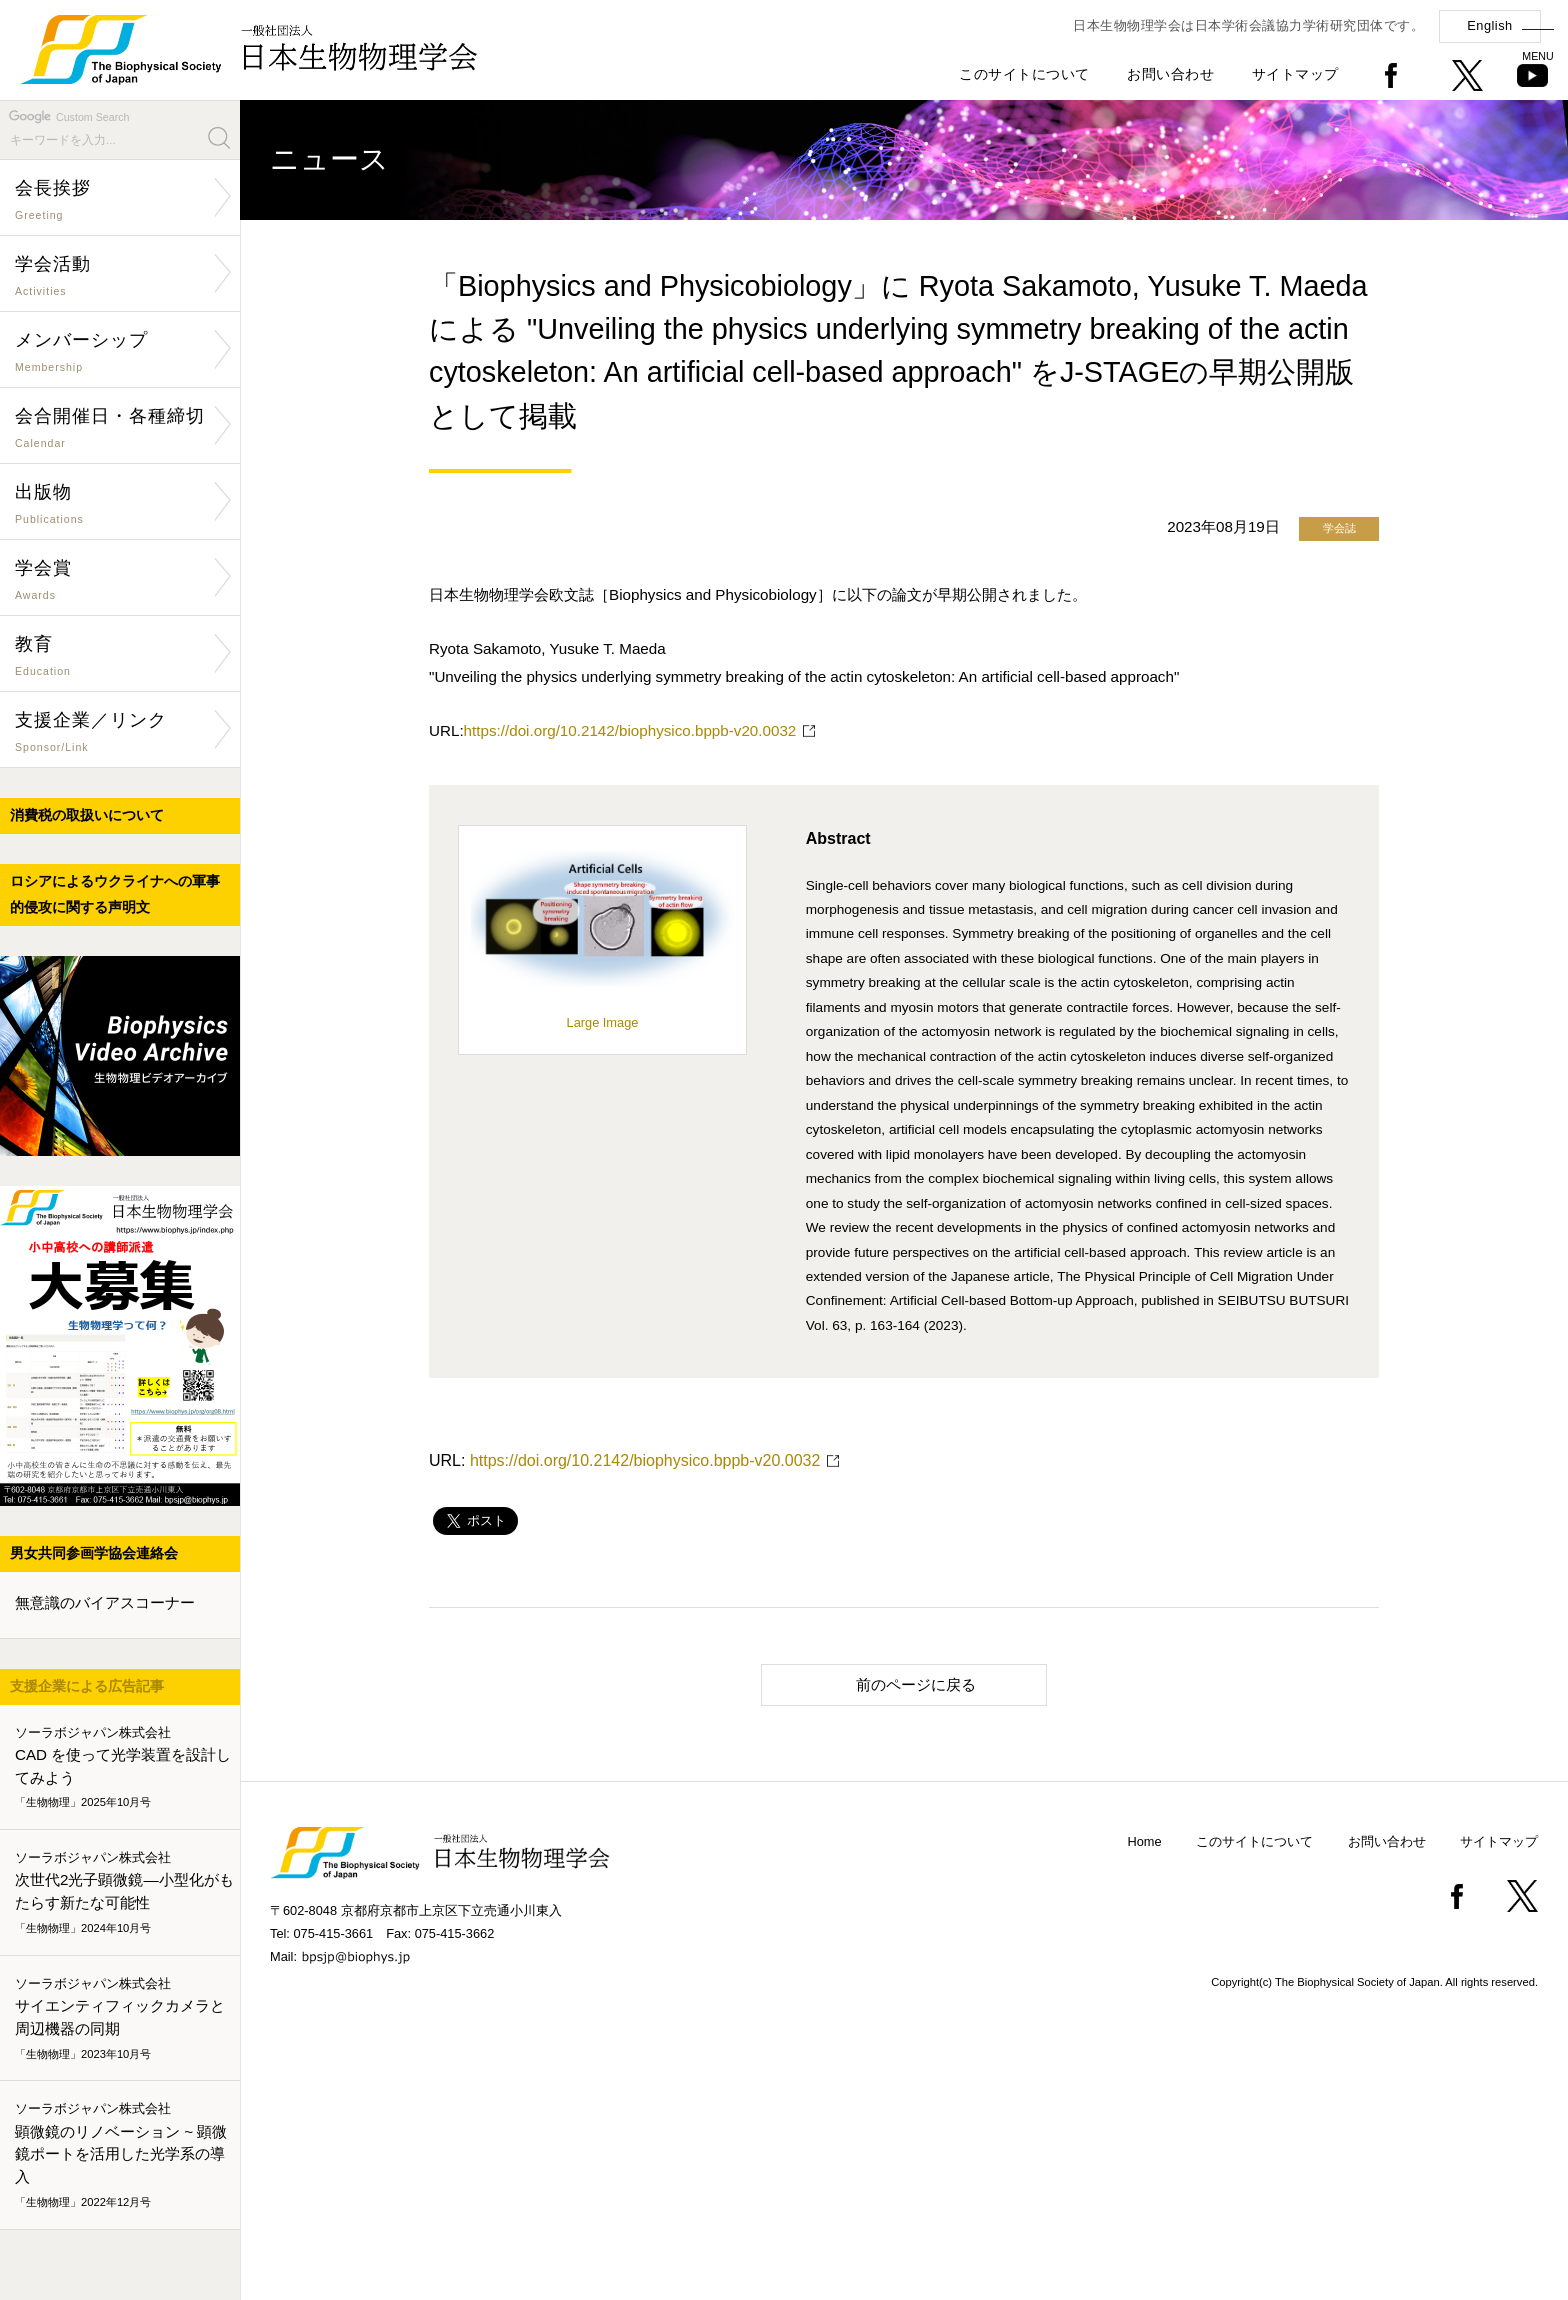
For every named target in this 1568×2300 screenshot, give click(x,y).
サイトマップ (1295, 74)
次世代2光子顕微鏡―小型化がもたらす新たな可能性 (124, 1893)
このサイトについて (1024, 74)
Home (1145, 1841)
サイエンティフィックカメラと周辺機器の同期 (124, 2019)
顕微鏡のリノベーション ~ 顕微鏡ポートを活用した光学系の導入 (124, 2156)
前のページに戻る (877, 1683)
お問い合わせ (1170, 74)
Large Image (603, 1014)
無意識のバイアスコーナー (105, 1602)
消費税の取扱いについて (87, 815)
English (1489, 25)
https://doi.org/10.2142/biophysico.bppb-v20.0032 (630, 730)
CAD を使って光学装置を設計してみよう (124, 1768)
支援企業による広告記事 (87, 1686)
